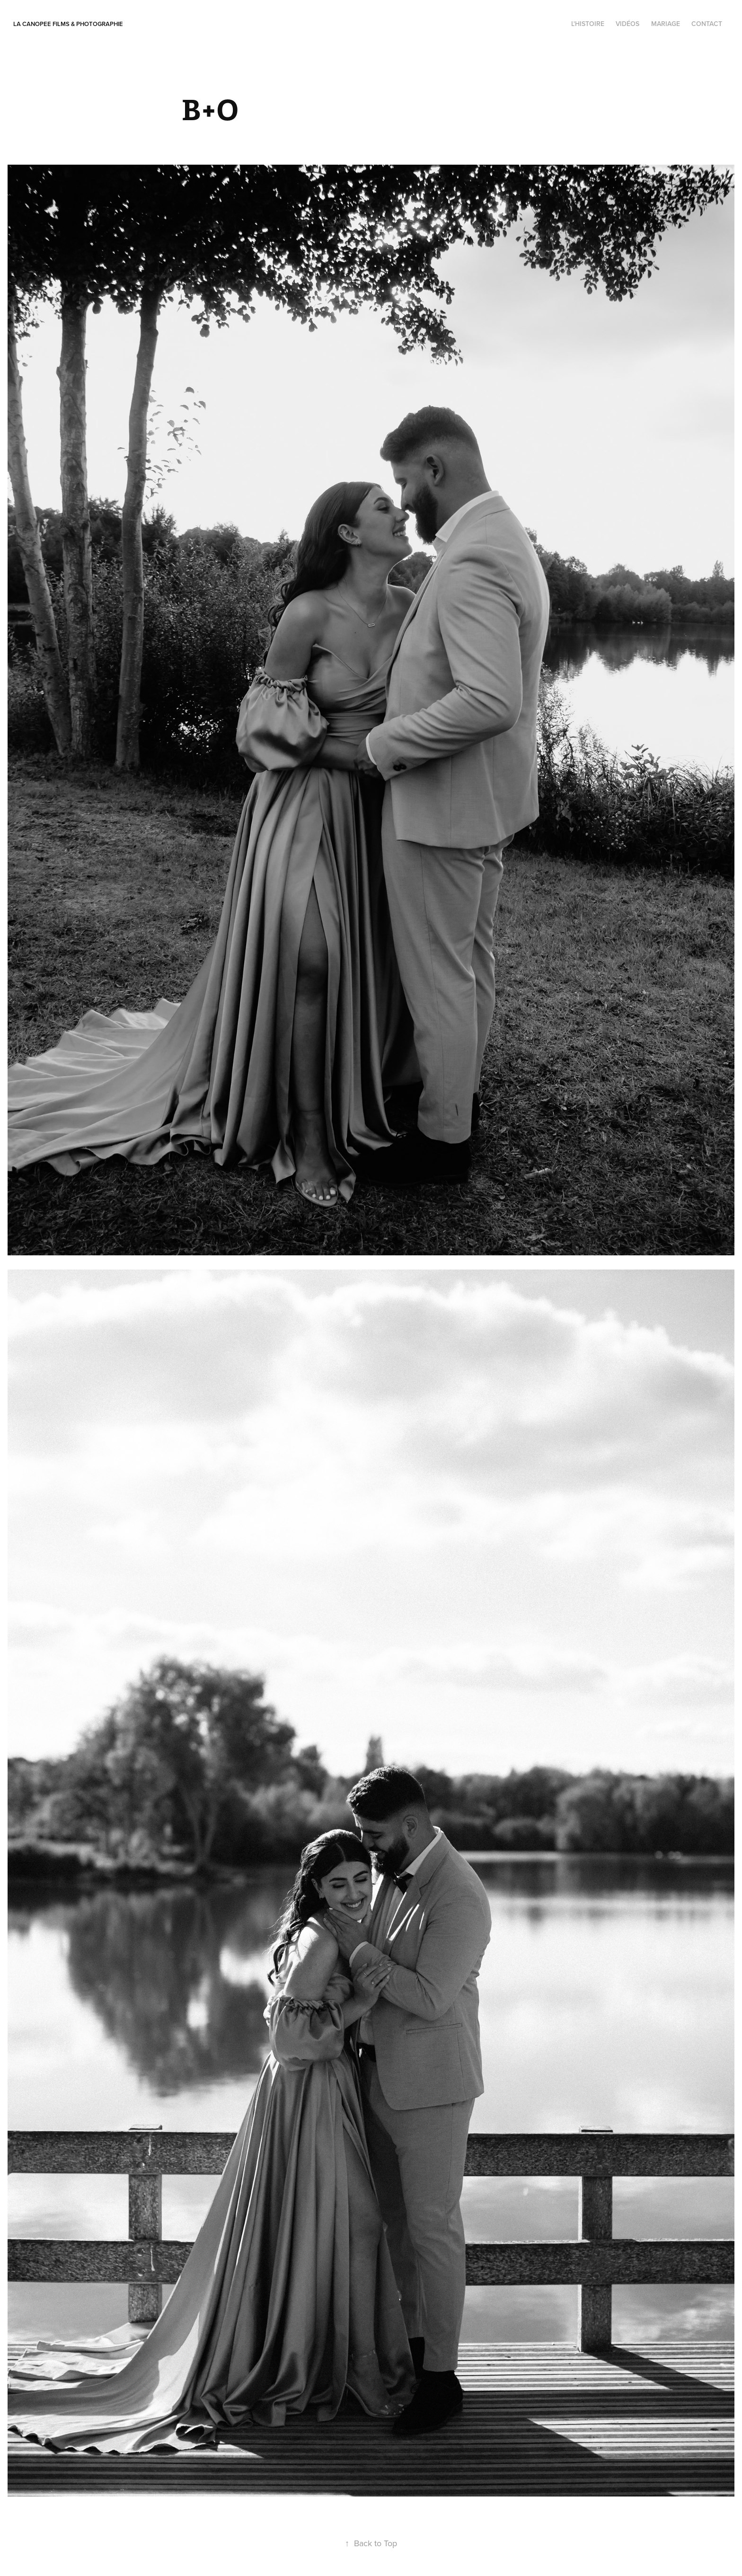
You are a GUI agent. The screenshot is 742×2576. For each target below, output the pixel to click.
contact (706, 23)
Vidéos (627, 23)
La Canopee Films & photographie (68, 23)
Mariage (665, 23)
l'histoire (587, 23)
